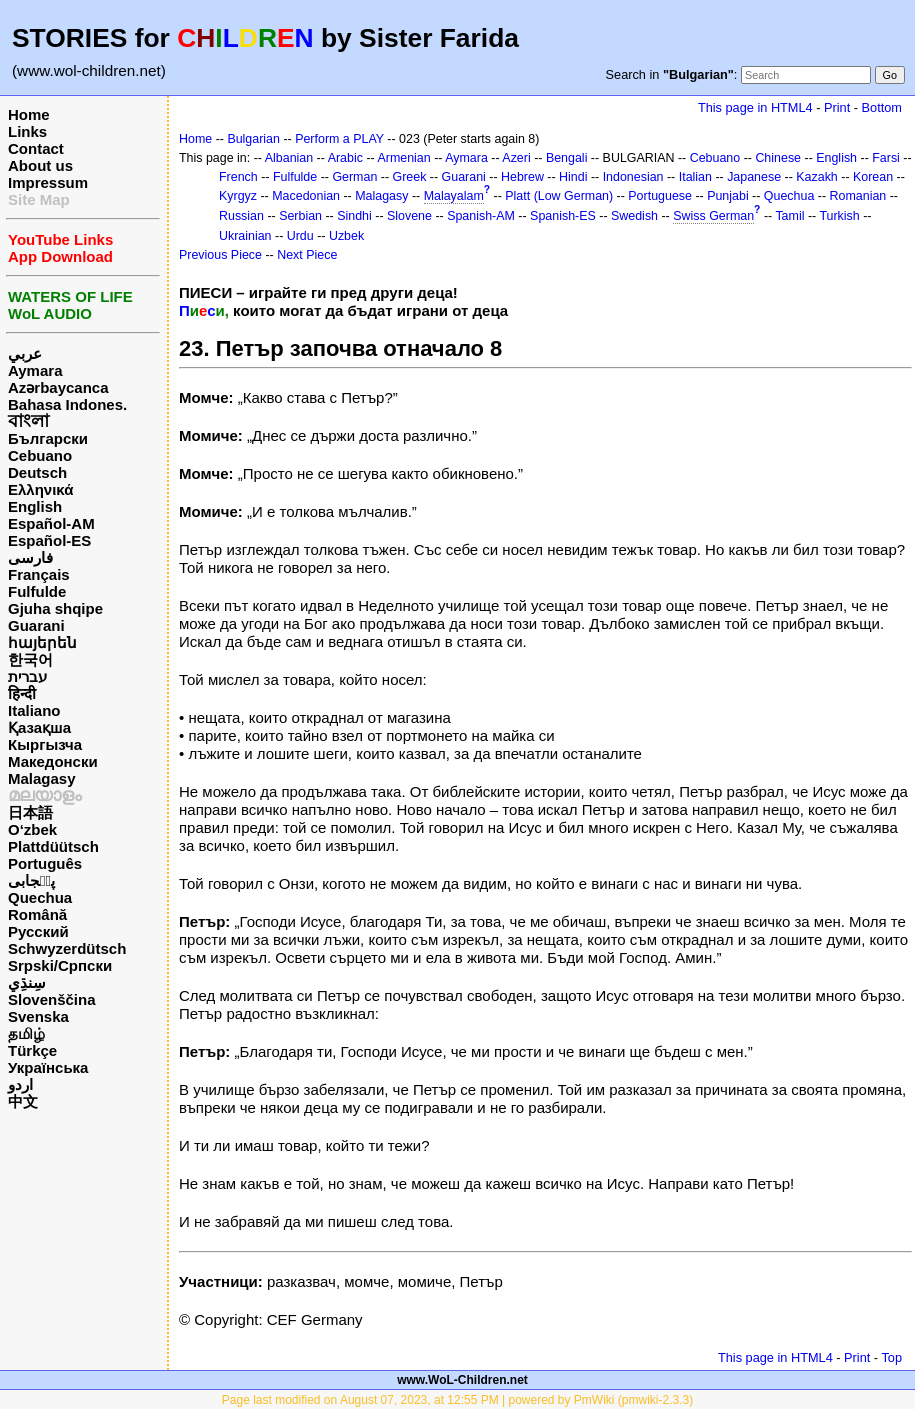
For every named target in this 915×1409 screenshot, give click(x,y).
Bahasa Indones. (67, 404)
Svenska (38, 1016)
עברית (27, 676)
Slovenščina (52, 999)
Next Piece (307, 255)
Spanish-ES (563, 216)
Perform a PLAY (339, 139)
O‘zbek (32, 829)
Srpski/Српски (60, 965)
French (238, 177)
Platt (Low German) (559, 196)
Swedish (634, 216)
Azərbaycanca (58, 387)
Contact (36, 148)
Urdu (300, 236)
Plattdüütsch (53, 846)
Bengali (567, 158)
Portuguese (660, 196)
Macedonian (306, 196)
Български (48, 438)
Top (891, 1357)
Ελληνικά (40, 489)
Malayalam (454, 196)
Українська (48, 1067)
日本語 (30, 812)
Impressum (48, 182)
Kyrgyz (238, 196)
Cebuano (40, 455)
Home (29, 114)
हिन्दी (22, 693)
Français (39, 574)
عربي (25, 353)
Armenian (403, 158)
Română (37, 914)
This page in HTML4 (755, 107)
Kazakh (817, 177)
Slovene (409, 216)
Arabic (345, 158)
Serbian (300, 216)
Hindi (573, 177)
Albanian (289, 158)
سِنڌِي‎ (27, 982)
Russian (241, 216)
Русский (38, 931)
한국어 (30, 659)
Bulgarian (253, 139)
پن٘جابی (31, 880)
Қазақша (39, 727)
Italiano (34, 710)
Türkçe (32, 1050)
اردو (20, 1084)
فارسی (30, 557)
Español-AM (51, 523)
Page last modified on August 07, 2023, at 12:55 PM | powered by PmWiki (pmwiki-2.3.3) (457, 1400)
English (35, 506)
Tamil (789, 216)
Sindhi (354, 216)
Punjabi (728, 196)
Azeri (516, 158)
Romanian (858, 196)
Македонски (53, 761)
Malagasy (42, 778)
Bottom (882, 107)
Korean (873, 177)
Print (837, 107)
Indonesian (633, 177)
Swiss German (713, 216)
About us (40, 165)
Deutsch (37, 472)
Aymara (35, 370)
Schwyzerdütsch (67, 948)
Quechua (40, 897)
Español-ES (49, 540)
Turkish (839, 216)
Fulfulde (37, 591)
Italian (695, 177)
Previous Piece (220, 255)
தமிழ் (26, 1033)
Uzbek (346, 236)
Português (45, 863)
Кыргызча (45, 744)
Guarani (36, 625)
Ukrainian (245, 236)
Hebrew (522, 177)
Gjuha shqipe (55, 608)
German (354, 177)
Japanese (754, 177)
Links (27, 131)
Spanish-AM (481, 216)
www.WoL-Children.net (462, 1380)
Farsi (886, 158)
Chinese (778, 158)
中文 (23, 1101)
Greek (410, 177)
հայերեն (42, 642)
